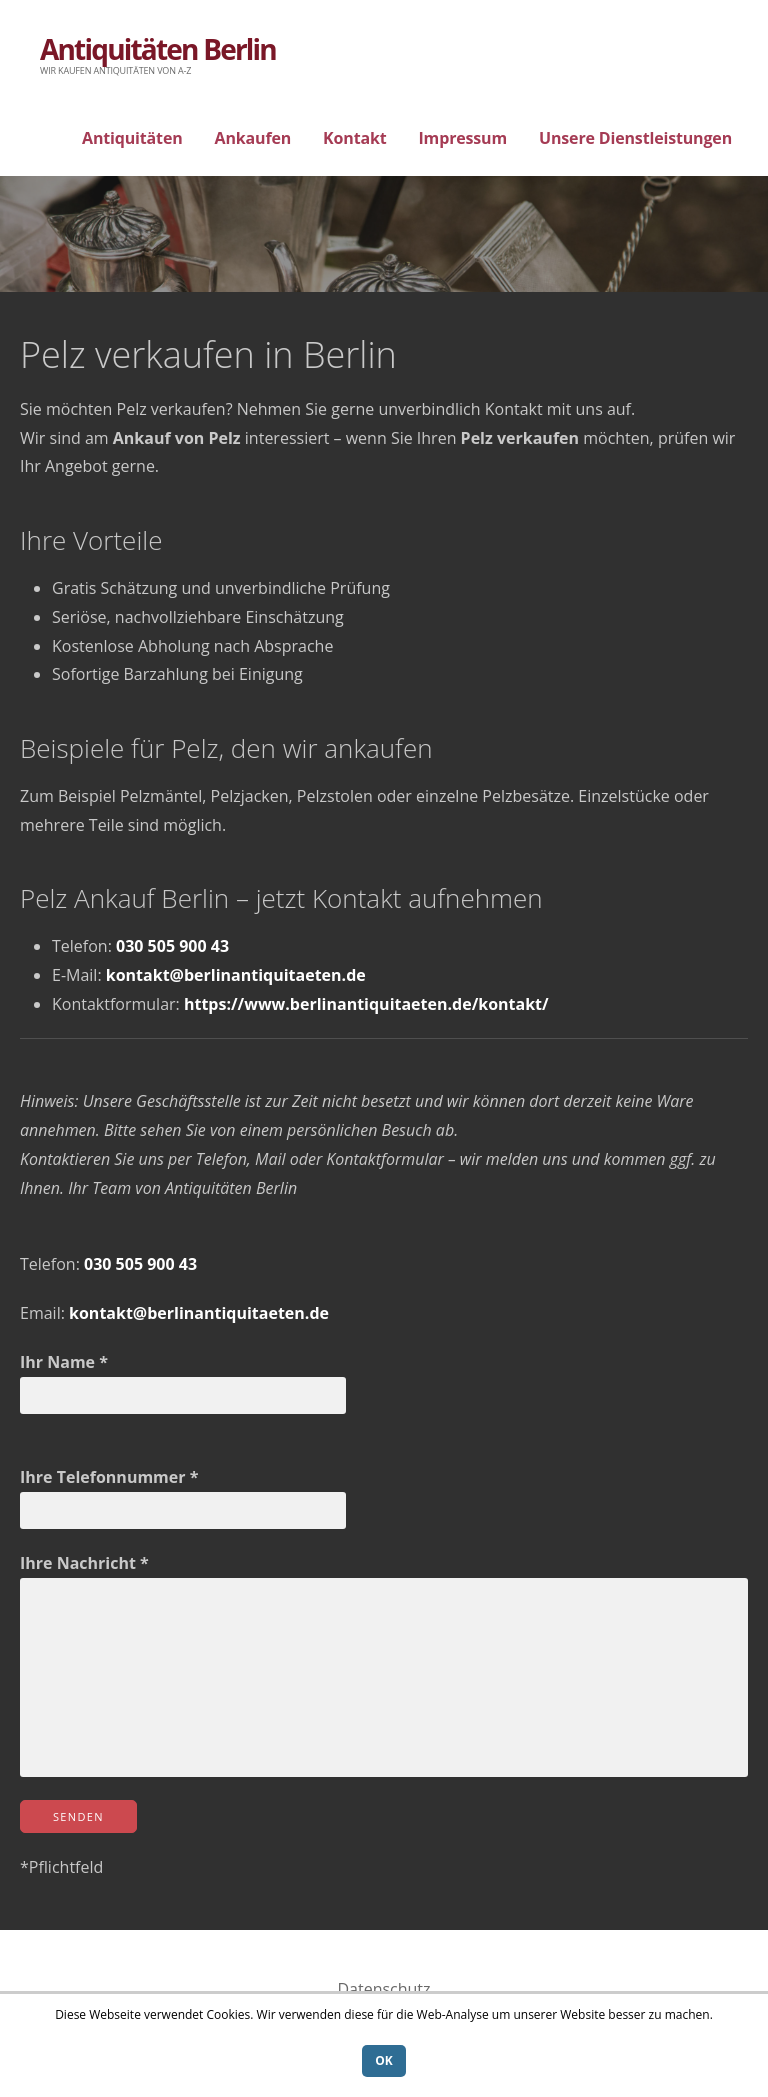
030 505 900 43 (172, 946)
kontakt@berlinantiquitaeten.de (236, 975)
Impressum (462, 138)
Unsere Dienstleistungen (635, 138)
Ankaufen (253, 138)
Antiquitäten (132, 138)
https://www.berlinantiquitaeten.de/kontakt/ (366, 1004)
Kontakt (354, 138)
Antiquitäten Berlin (158, 49)
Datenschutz (383, 1989)
